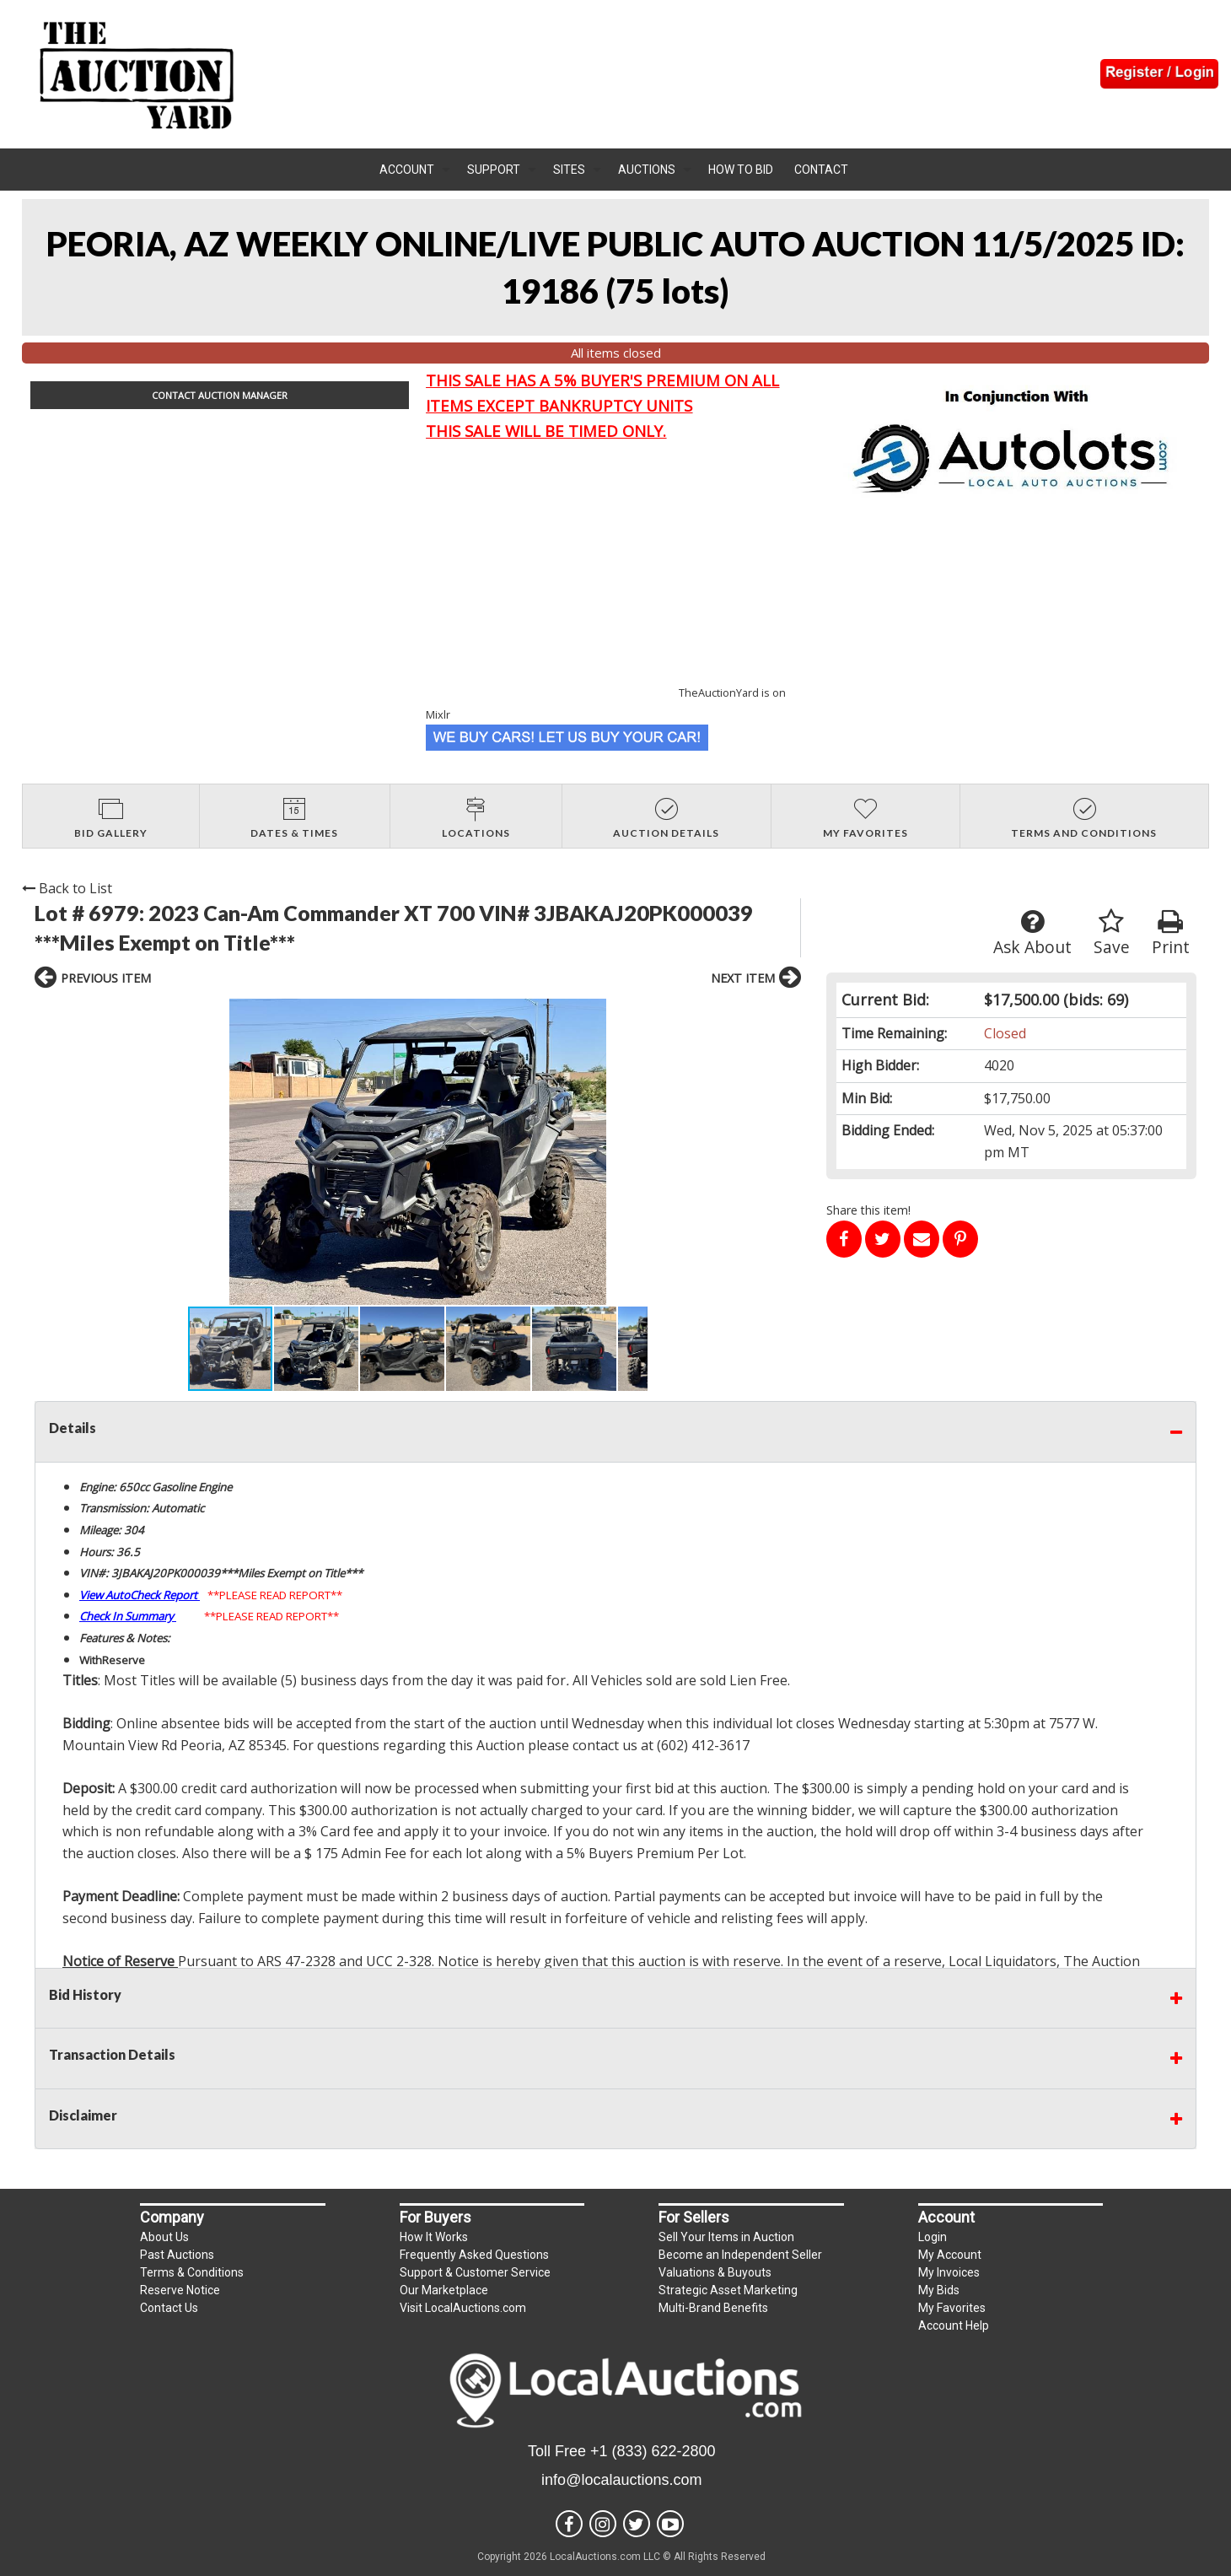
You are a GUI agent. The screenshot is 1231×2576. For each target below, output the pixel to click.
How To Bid (740, 169)
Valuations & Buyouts (715, 2272)
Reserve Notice (180, 2290)
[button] (203, 1152)
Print (1171, 933)
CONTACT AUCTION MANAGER (220, 395)
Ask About (1032, 933)
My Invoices (949, 2272)
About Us (164, 2237)
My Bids (939, 2290)
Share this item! (868, 1210)
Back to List (67, 888)
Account (406, 169)
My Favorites (952, 2308)
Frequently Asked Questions (474, 2254)
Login (932, 2237)
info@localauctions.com (621, 2479)
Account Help (953, 2325)
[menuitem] (415, 169)
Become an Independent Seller (740, 2254)
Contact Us (169, 2308)
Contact (821, 169)
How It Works (434, 2237)
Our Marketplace (444, 2290)
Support (493, 169)
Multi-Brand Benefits (713, 2308)
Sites (569, 169)
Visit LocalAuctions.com (463, 2308)
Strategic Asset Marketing (728, 2290)
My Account (949, 2254)
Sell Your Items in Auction (726, 2237)
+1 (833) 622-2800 (653, 2451)
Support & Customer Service (475, 2272)
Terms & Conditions (192, 2272)
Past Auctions (177, 2254)
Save (1112, 933)
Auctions (646, 169)
